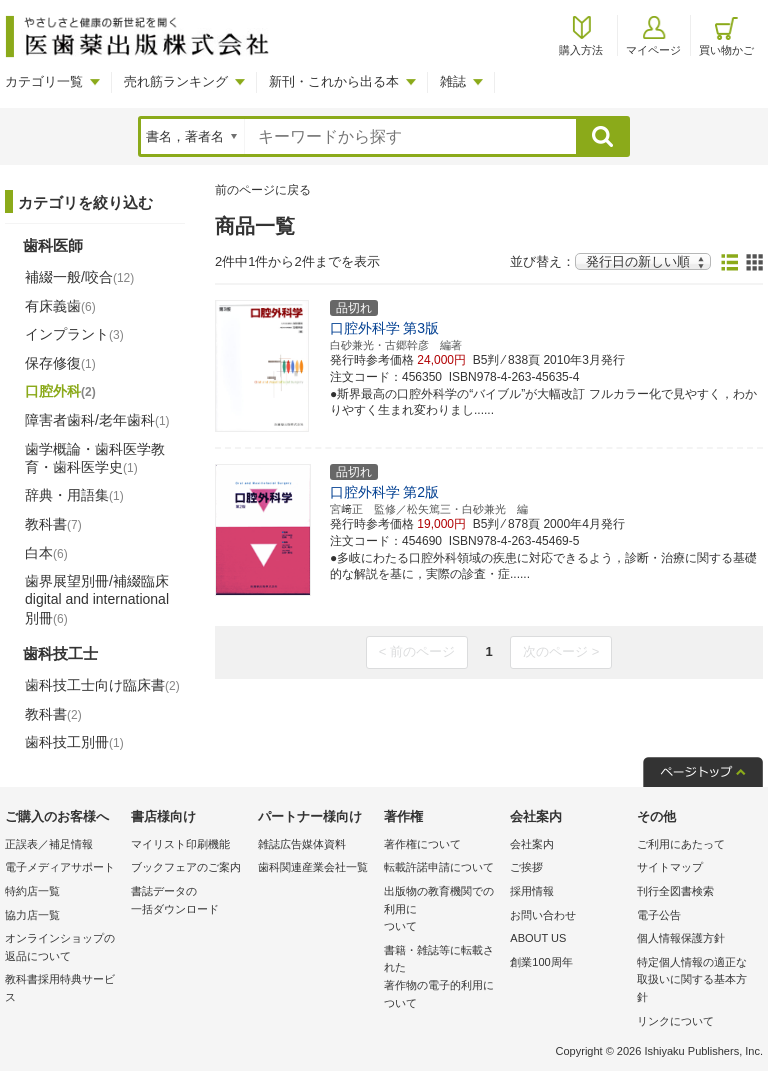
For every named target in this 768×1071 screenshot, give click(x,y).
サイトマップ (670, 867)
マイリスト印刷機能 (180, 844)
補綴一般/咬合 (79, 277)
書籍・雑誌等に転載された (442, 978)
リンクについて (675, 1021)
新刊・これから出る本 (334, 81)
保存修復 (60, 363)
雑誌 (453, 81)
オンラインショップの (63, 948)
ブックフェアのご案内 (186, 867)
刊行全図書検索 (675, 891)
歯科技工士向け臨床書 (102, 685)
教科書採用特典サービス (60, 988)
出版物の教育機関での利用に (442, 910)
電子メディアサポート (60, 867)
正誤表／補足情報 (49, 844)
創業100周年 (541, 962)
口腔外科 (60, 391)
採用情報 (532, 891)
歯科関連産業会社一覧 (313, 867)
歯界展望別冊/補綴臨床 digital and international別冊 (97, 599)
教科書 (53, 524)
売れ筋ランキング (176, 81)
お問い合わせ (543, 915)
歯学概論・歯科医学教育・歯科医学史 (95, 458)
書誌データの (189, 901)
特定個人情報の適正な (695, 981)
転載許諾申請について (439, 867)
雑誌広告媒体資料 (302, 844)
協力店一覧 (32, 915)
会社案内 (532, 844)
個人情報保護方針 (681, 938)
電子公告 (659, 915)
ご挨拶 (526, 867)
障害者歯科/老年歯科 (97, 420)
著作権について (422, 844)
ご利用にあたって (681, 844)
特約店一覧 (32, 891)
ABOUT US (538, 938)
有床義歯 (60, 306)
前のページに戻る (263, 190)
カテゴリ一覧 (44, 81)
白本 (46, 553)
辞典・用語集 (74, 495)
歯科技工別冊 (74, 742)
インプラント (74, 334)
